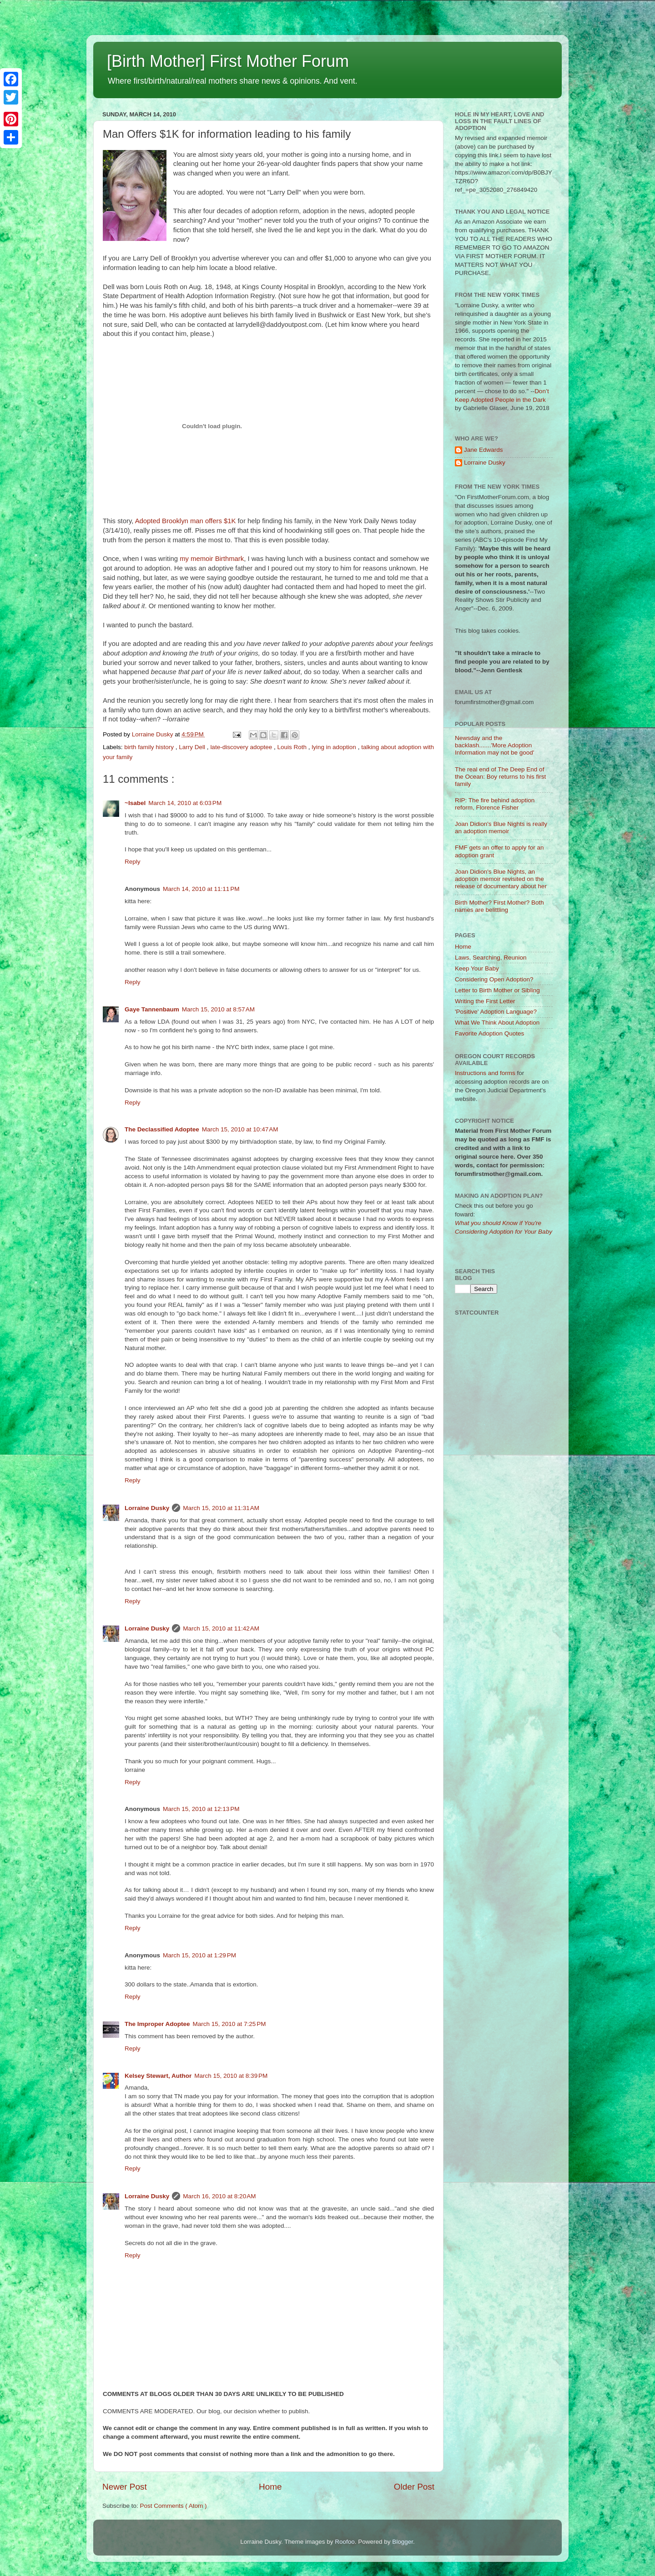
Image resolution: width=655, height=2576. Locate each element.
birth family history (150, 747)
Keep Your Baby (477, 968)
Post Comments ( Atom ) (173, 2505)
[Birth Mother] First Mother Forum (228, 61)
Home (270, 2486)
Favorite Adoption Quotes (489, 1033)
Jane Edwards (483, 449)
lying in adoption (335, 747)
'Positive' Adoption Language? (496, 1011)
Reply (133, 861)
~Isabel (135, 803)
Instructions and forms (485, 1073)
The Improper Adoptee (157, 2024)
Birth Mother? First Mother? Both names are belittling (499, 906)
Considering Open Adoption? (494, 979)
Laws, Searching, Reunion (491, 957)
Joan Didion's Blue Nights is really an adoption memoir (501, 827)
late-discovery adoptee (242, 747)
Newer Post (124, 2486)
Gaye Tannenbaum (152, 1009)
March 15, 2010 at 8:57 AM (218, 1009)
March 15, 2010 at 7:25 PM (229, 2024)
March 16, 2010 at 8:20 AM (219, 2196)
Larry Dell (193, 747)
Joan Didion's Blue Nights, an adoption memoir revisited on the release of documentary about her (501, 879)
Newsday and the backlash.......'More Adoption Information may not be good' (494, 745)
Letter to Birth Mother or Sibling (497, 990)
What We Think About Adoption (497, 1022)
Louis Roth (292, 747)
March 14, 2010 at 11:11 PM (201, 888)
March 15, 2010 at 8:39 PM (230, 2075)
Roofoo (345, 2541)
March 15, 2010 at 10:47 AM (240, 1129)
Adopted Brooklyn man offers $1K (185, 521)
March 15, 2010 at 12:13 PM (201, 1809)
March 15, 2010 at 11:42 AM (221, 1628)
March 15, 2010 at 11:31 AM (221, 1508)
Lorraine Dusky (147, 1508)
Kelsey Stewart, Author (158, 2075)
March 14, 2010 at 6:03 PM (185, 803)
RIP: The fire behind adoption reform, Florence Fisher (494, 804)
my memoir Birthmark (212, 558)
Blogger (402, 2541)
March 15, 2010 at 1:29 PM (199, 1955)
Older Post (414, 2486)
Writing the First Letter (485, 1001)
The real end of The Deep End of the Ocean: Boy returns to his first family (500, 776)
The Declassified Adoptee (162, 1129)
